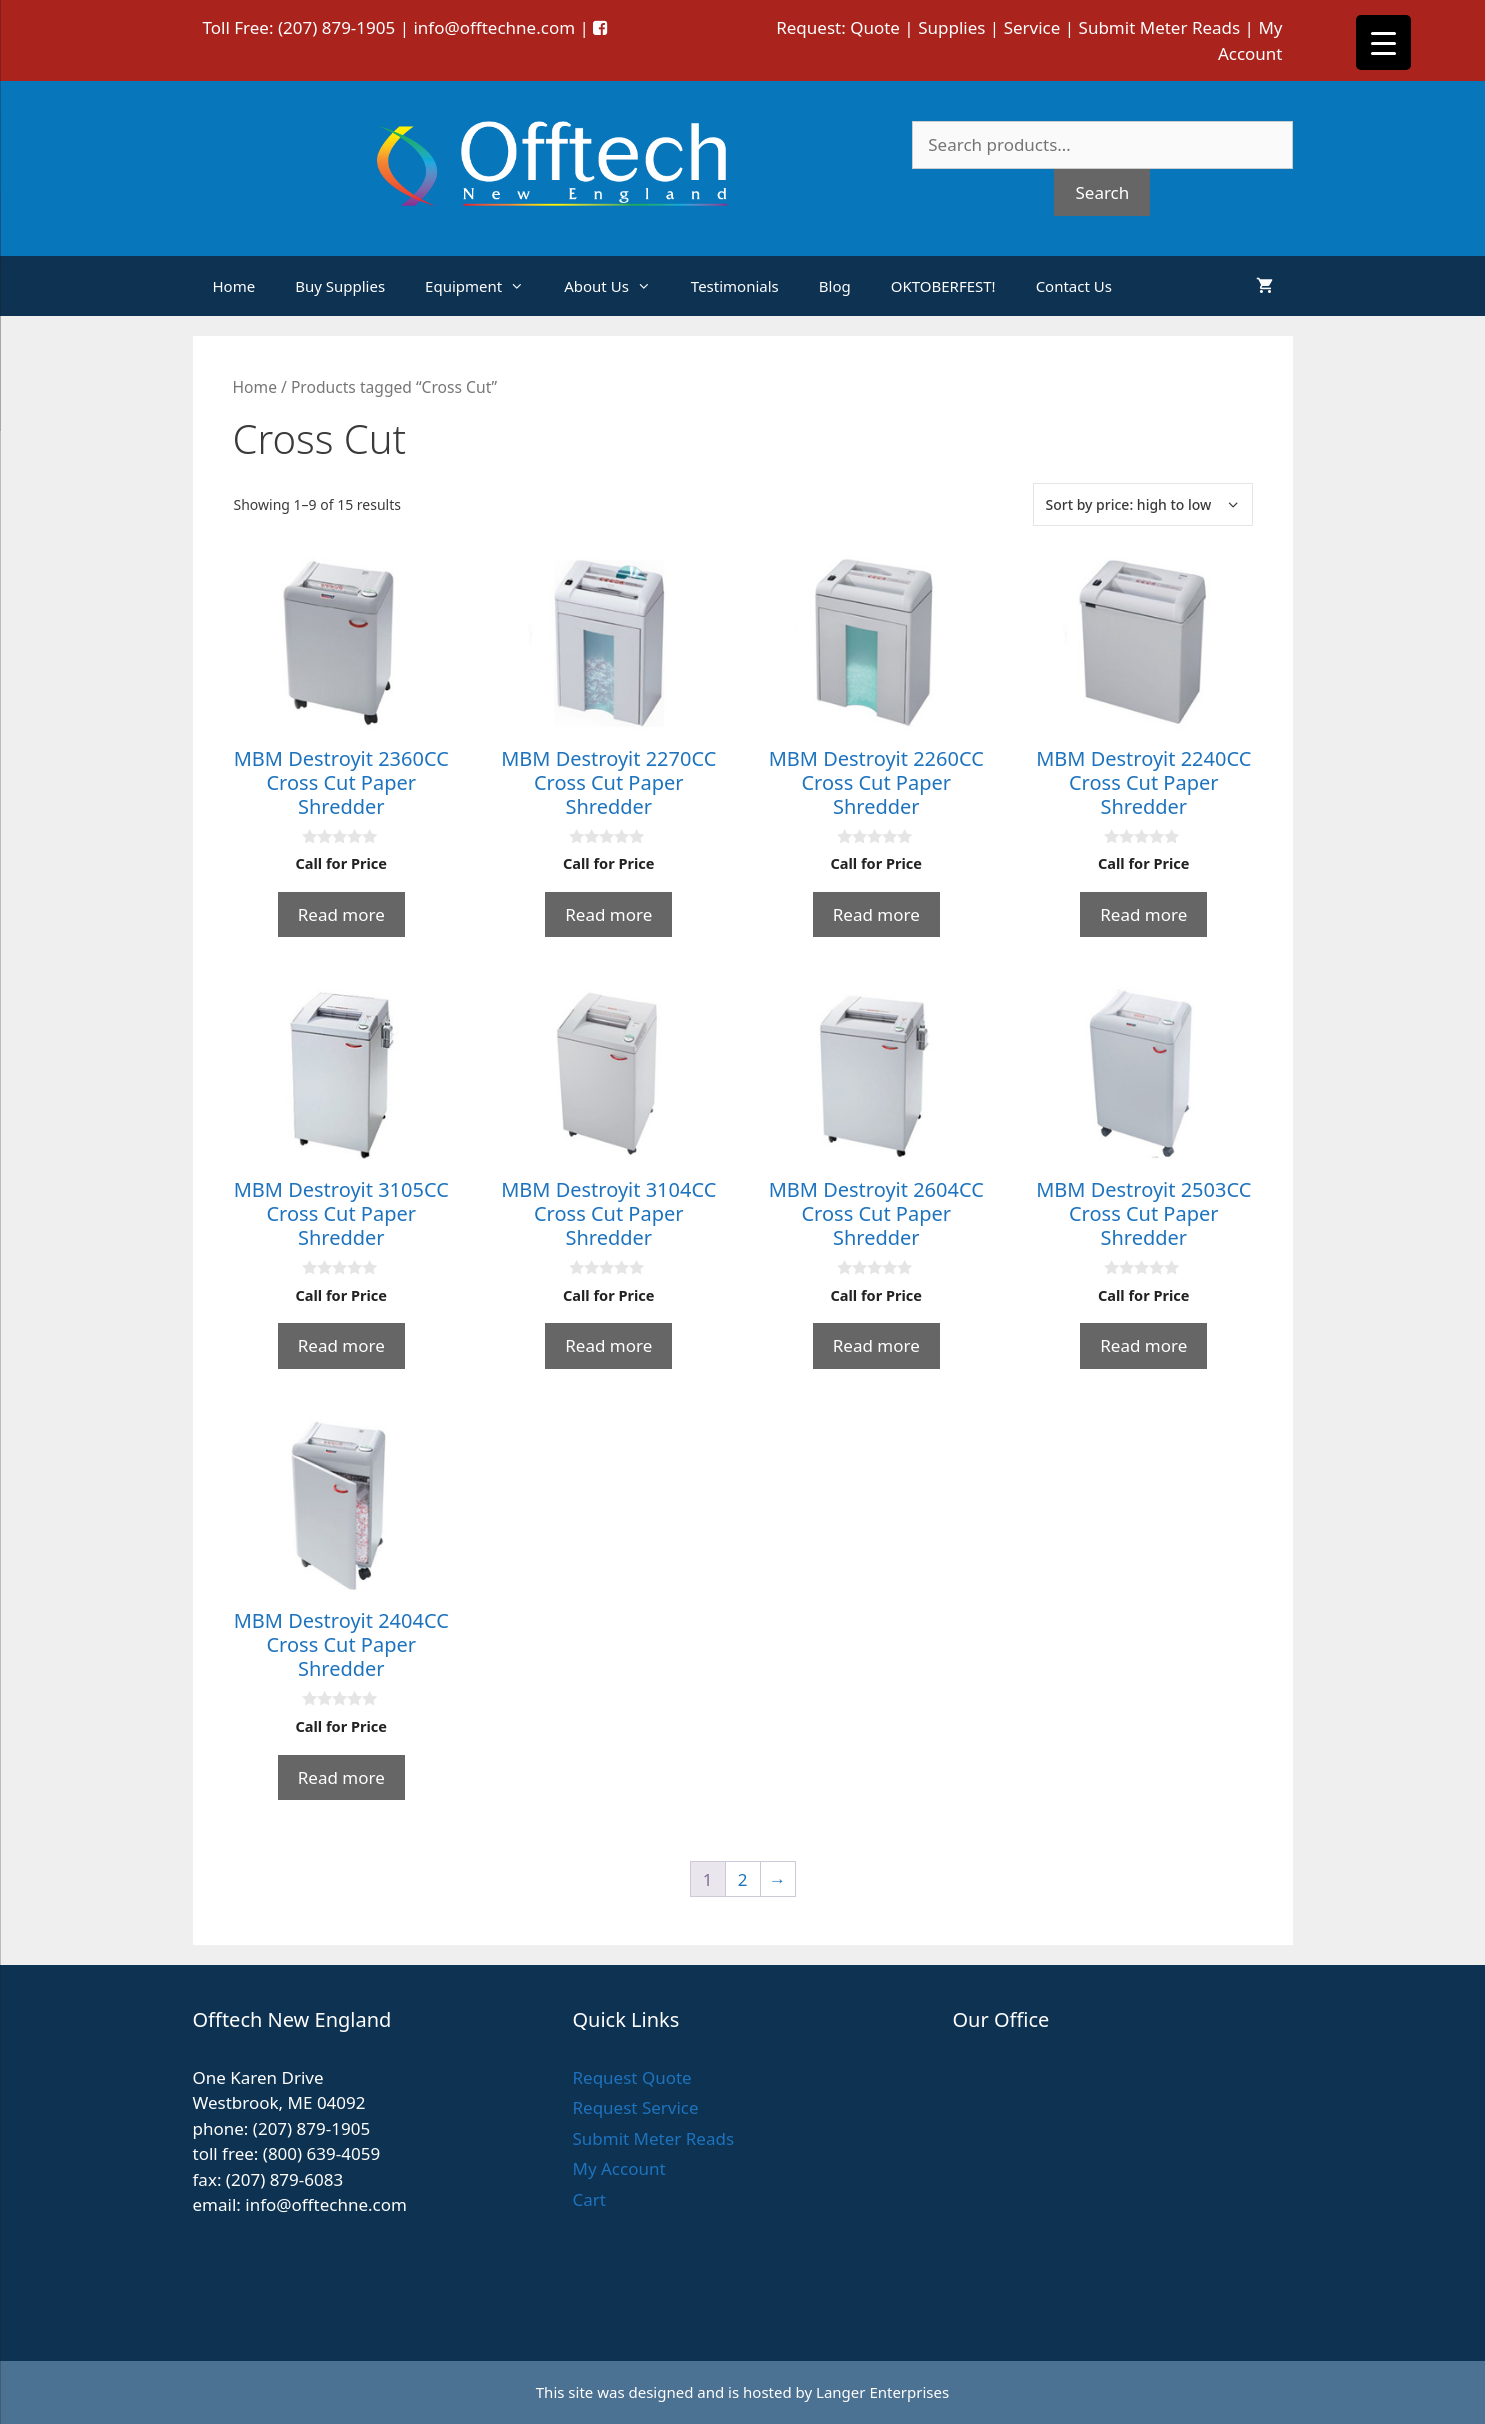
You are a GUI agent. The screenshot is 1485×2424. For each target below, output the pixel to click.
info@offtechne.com (494, 27)
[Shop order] (1143, 504)
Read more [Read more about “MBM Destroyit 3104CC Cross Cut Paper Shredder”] (608, 1345)
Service (1032, 27)
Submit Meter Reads (1160, 27)
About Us (617, 286)
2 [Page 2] (743, 1879)
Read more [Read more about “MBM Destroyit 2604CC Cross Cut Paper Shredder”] (876, 1345)
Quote (875, 27)
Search (1102, 192)
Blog (835, 286)
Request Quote (631, 2077)
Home (234, 286)
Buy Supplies (340, 286)
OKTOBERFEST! (943, 286)
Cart (588, 2199)
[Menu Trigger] (1383, 42)
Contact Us (1074, 286)
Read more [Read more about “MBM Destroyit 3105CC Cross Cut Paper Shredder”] (341, 1345)
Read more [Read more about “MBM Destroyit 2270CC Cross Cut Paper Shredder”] (608, 914)
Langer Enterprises (882, 2392)
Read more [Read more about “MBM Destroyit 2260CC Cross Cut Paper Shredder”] (876, 914)
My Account (618, 2168)
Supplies (951, 27)
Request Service (635, 2107)
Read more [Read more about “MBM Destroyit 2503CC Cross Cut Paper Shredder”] (1143, 1345)
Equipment (484, 286)
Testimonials (735, 286)
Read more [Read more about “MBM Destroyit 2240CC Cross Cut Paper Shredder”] (1143, 914)
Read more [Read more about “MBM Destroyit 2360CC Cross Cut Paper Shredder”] (341, 914)
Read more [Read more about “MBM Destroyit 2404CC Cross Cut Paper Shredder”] (341, 1777)
